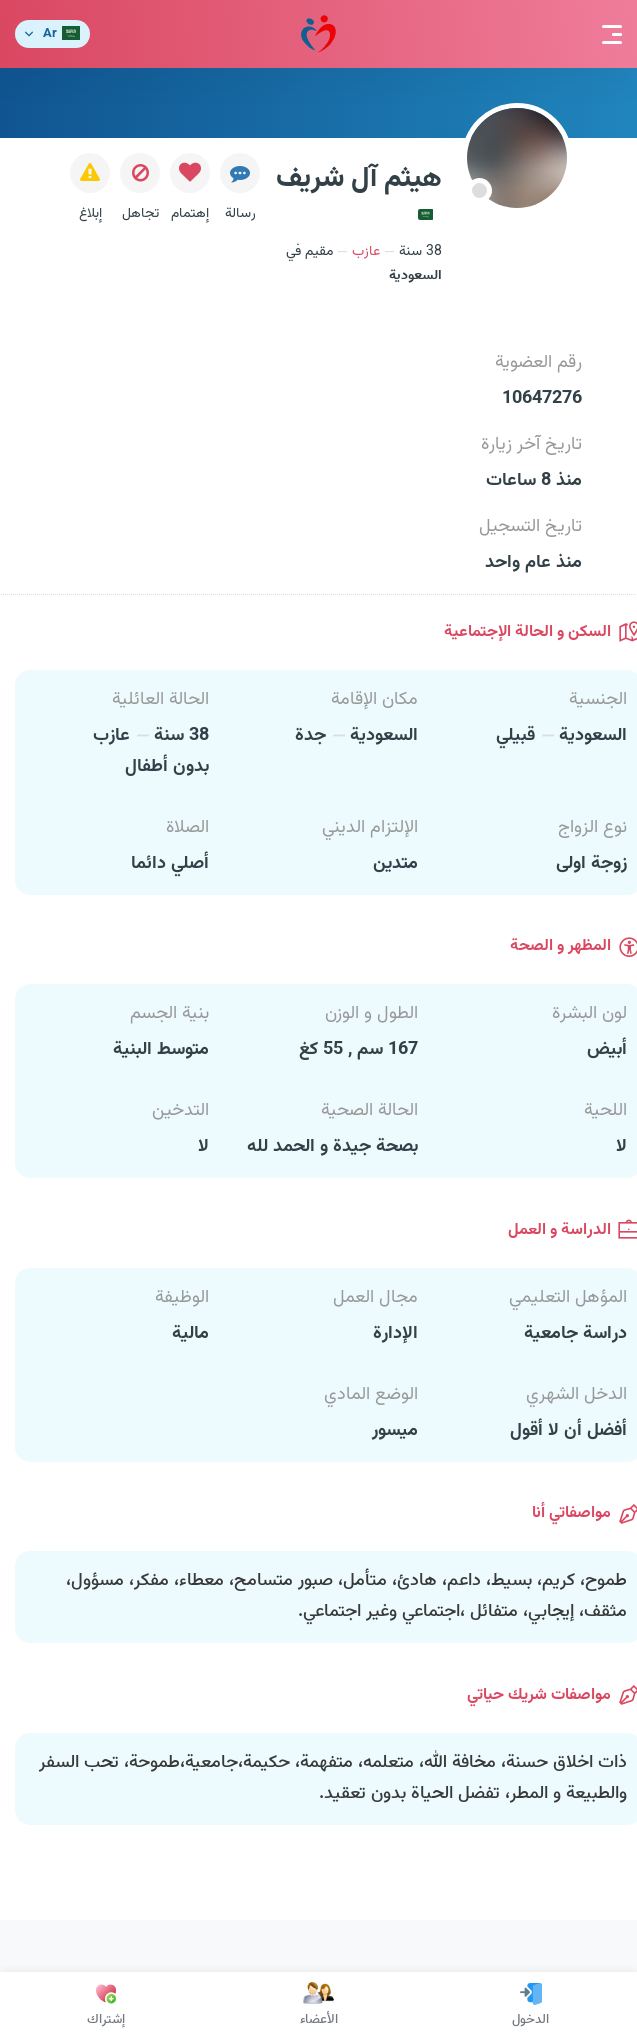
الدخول (530, 2006)
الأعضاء (319, 2006)
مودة (318, 34)
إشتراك (106, 2006)
